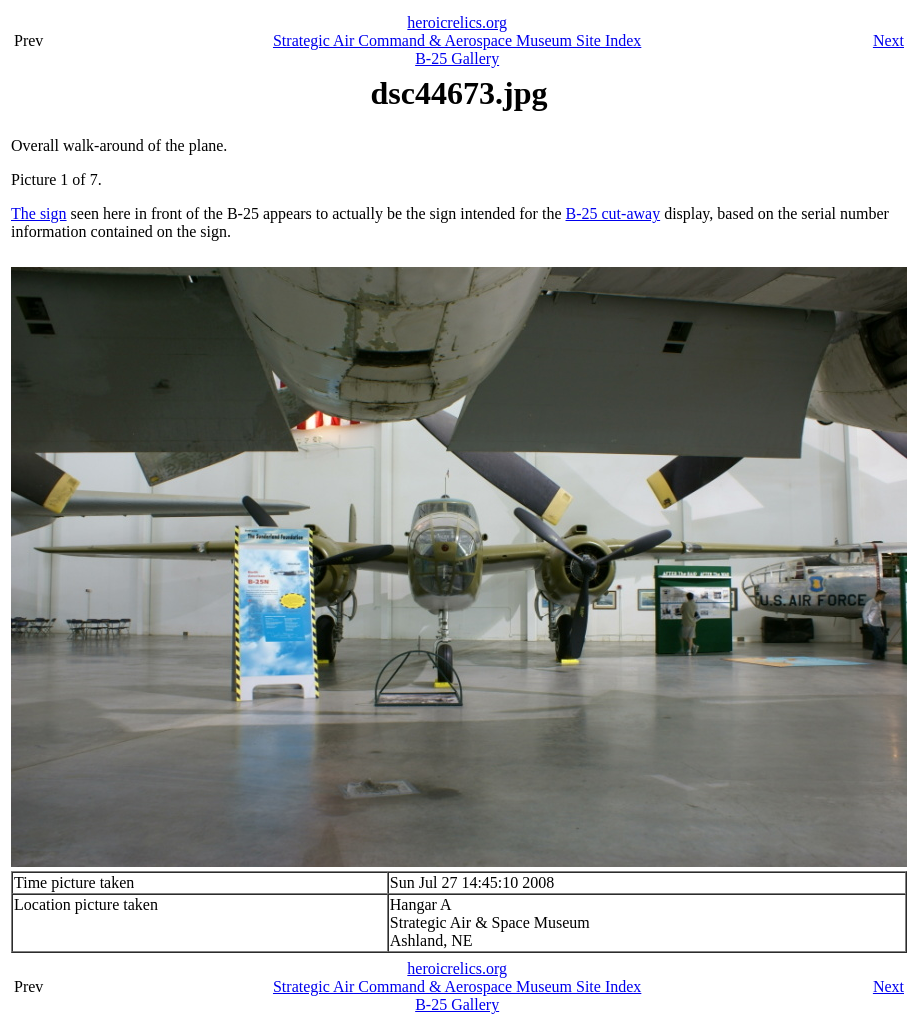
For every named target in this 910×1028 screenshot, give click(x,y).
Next (888, 40)
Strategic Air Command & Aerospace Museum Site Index (457, 40)
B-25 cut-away (613, 213)
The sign (39, 213)
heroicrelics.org (457, 22)
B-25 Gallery (457, 58)
